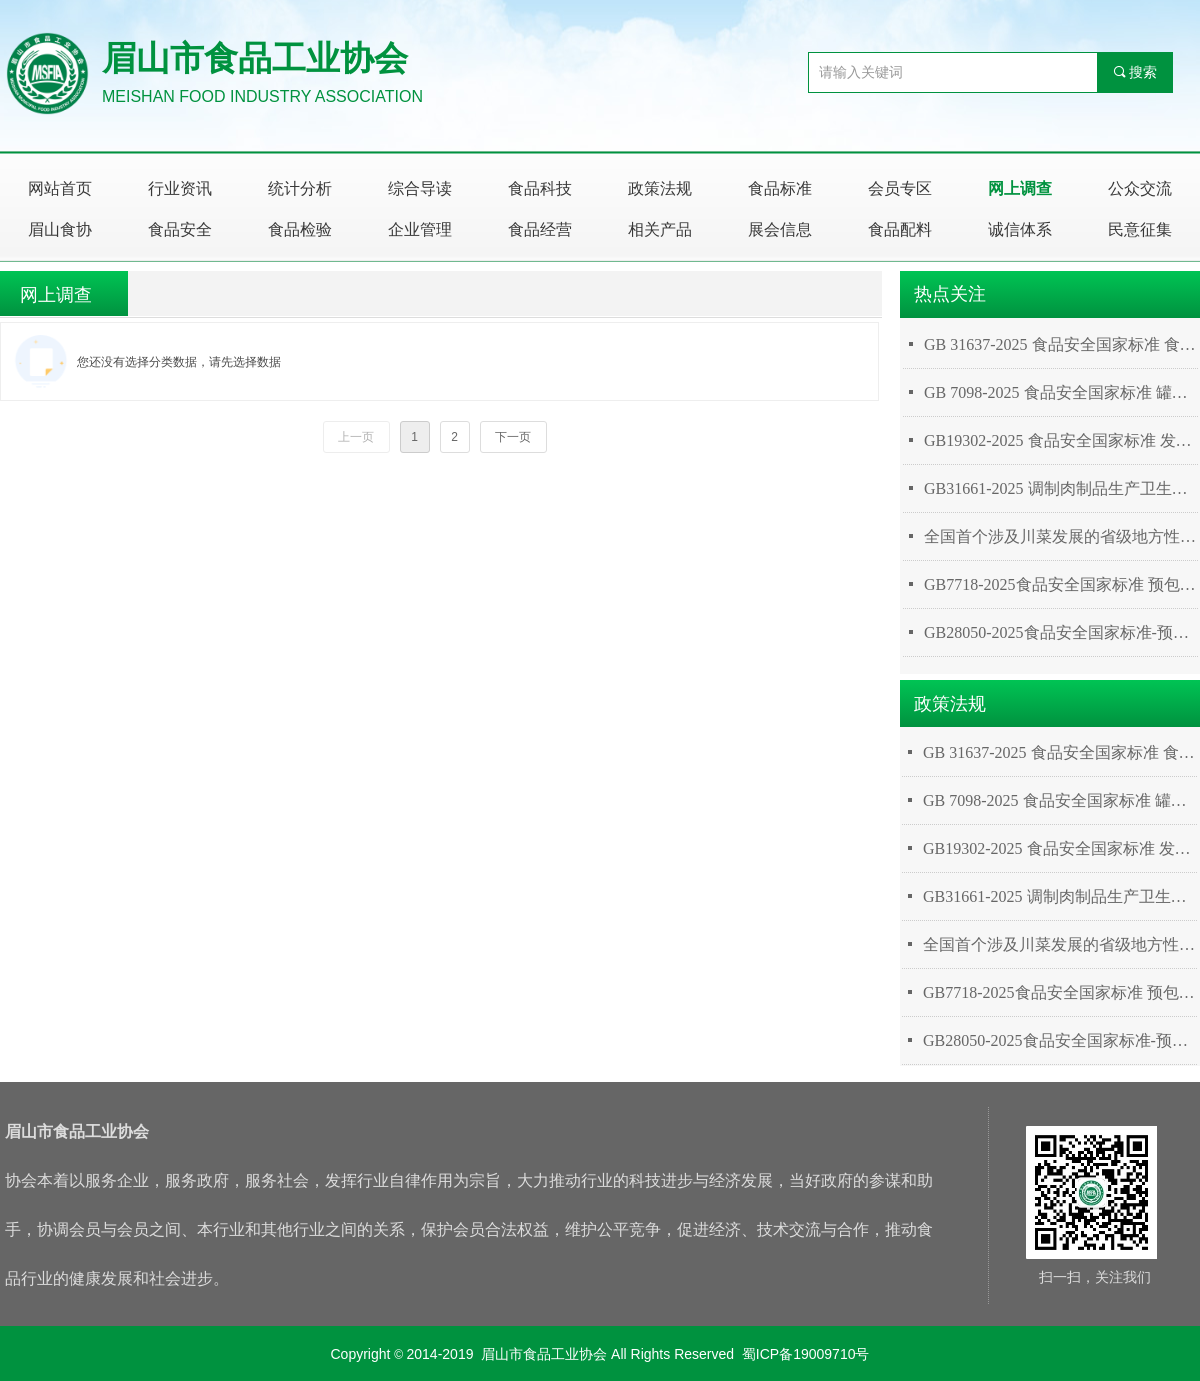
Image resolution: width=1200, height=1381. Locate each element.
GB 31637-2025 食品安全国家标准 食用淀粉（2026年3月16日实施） (1061, 344)
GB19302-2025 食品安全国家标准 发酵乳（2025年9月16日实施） (1061, 440)
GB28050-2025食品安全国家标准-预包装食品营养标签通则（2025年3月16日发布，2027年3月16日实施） (1061, 632)
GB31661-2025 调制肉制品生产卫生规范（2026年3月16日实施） (1061, 488)
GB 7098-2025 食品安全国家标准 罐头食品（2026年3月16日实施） (1061, 392)
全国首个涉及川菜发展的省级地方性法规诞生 (1061, 536)
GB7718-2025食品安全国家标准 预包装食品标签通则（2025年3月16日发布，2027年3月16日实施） (1061, 584)
